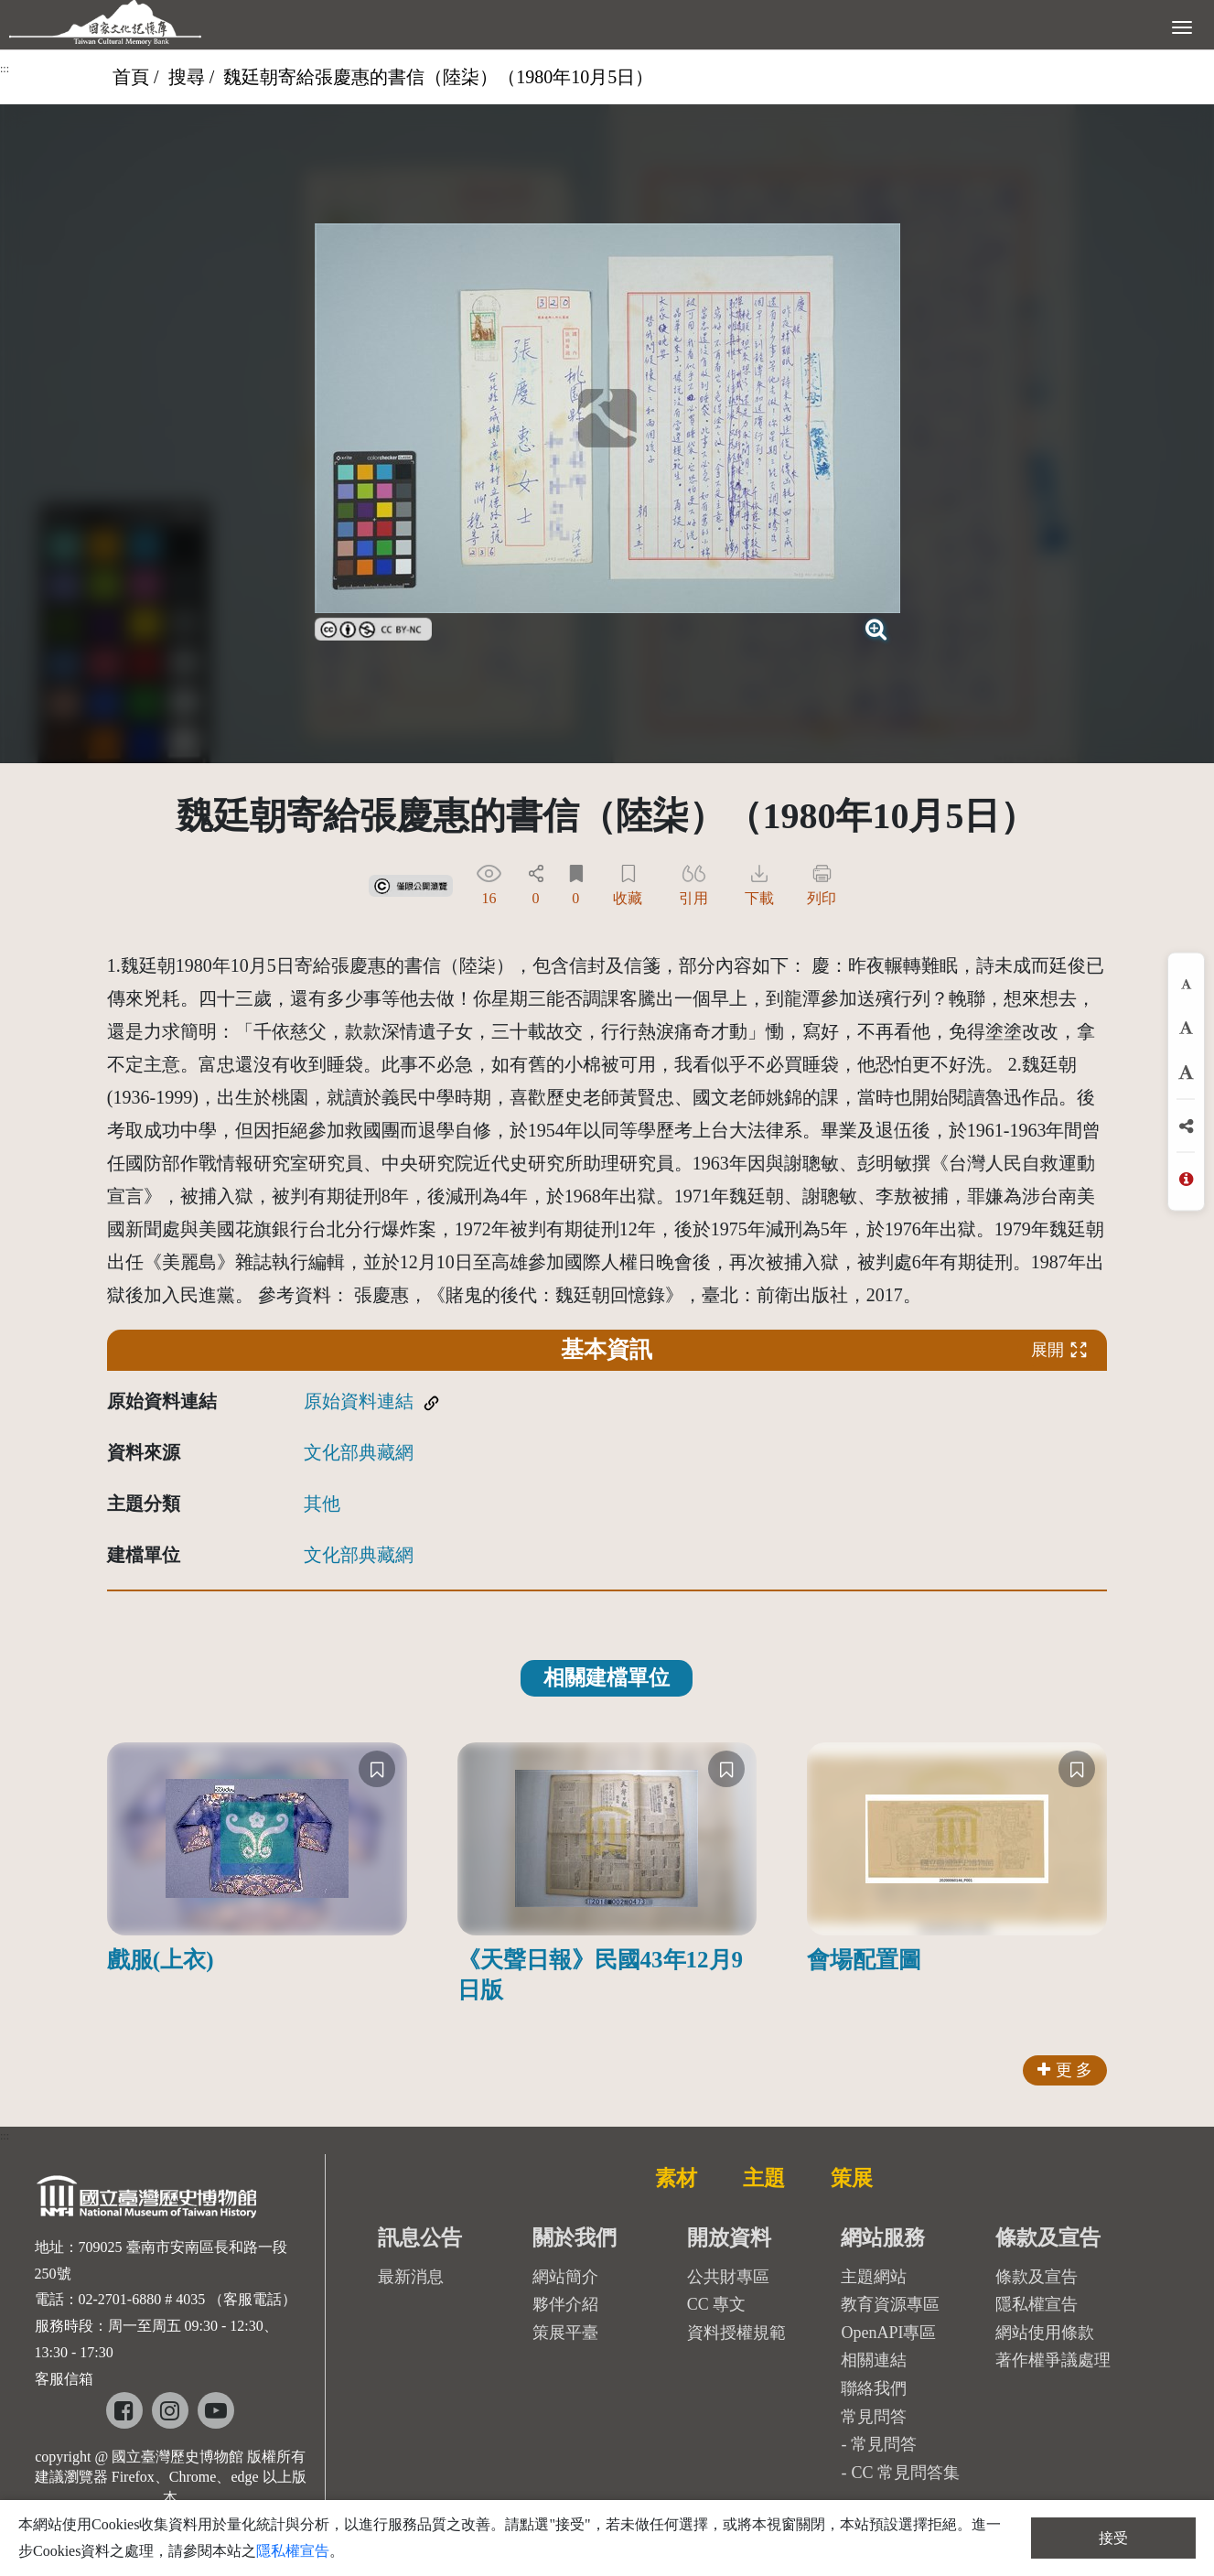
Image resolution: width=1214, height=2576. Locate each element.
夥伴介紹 (565, 2304)
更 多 (1065, 2070)
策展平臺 (565, 2332)
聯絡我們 (874, 2388)
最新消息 (411, 2277)
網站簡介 (565, 2277)
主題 (764, 2178)
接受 (1113, 2538)
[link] (373, 627)
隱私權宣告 (1036, 2304)
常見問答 (884, 2444)
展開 (1059, 1349)
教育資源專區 (890, 2304)
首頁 (131, 77)
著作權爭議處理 (1053, 2360)
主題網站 (874, 2277)
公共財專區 (728, 2277)
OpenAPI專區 (888, 2332)
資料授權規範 (736, 2332)
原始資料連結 (359, 1401)
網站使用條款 (1044, 2332)
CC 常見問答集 (905, 2472)
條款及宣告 (1036, 2277)
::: (4, 68)
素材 (676, 2178)
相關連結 (874, 2360)
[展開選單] (1182, 25)
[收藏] (377, 1769)
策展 (852, 2178)
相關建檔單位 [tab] (606, 1677)
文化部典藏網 (359, 1452)
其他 (322, 1503)
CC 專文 (717, 2304)
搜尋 (186, 77)
